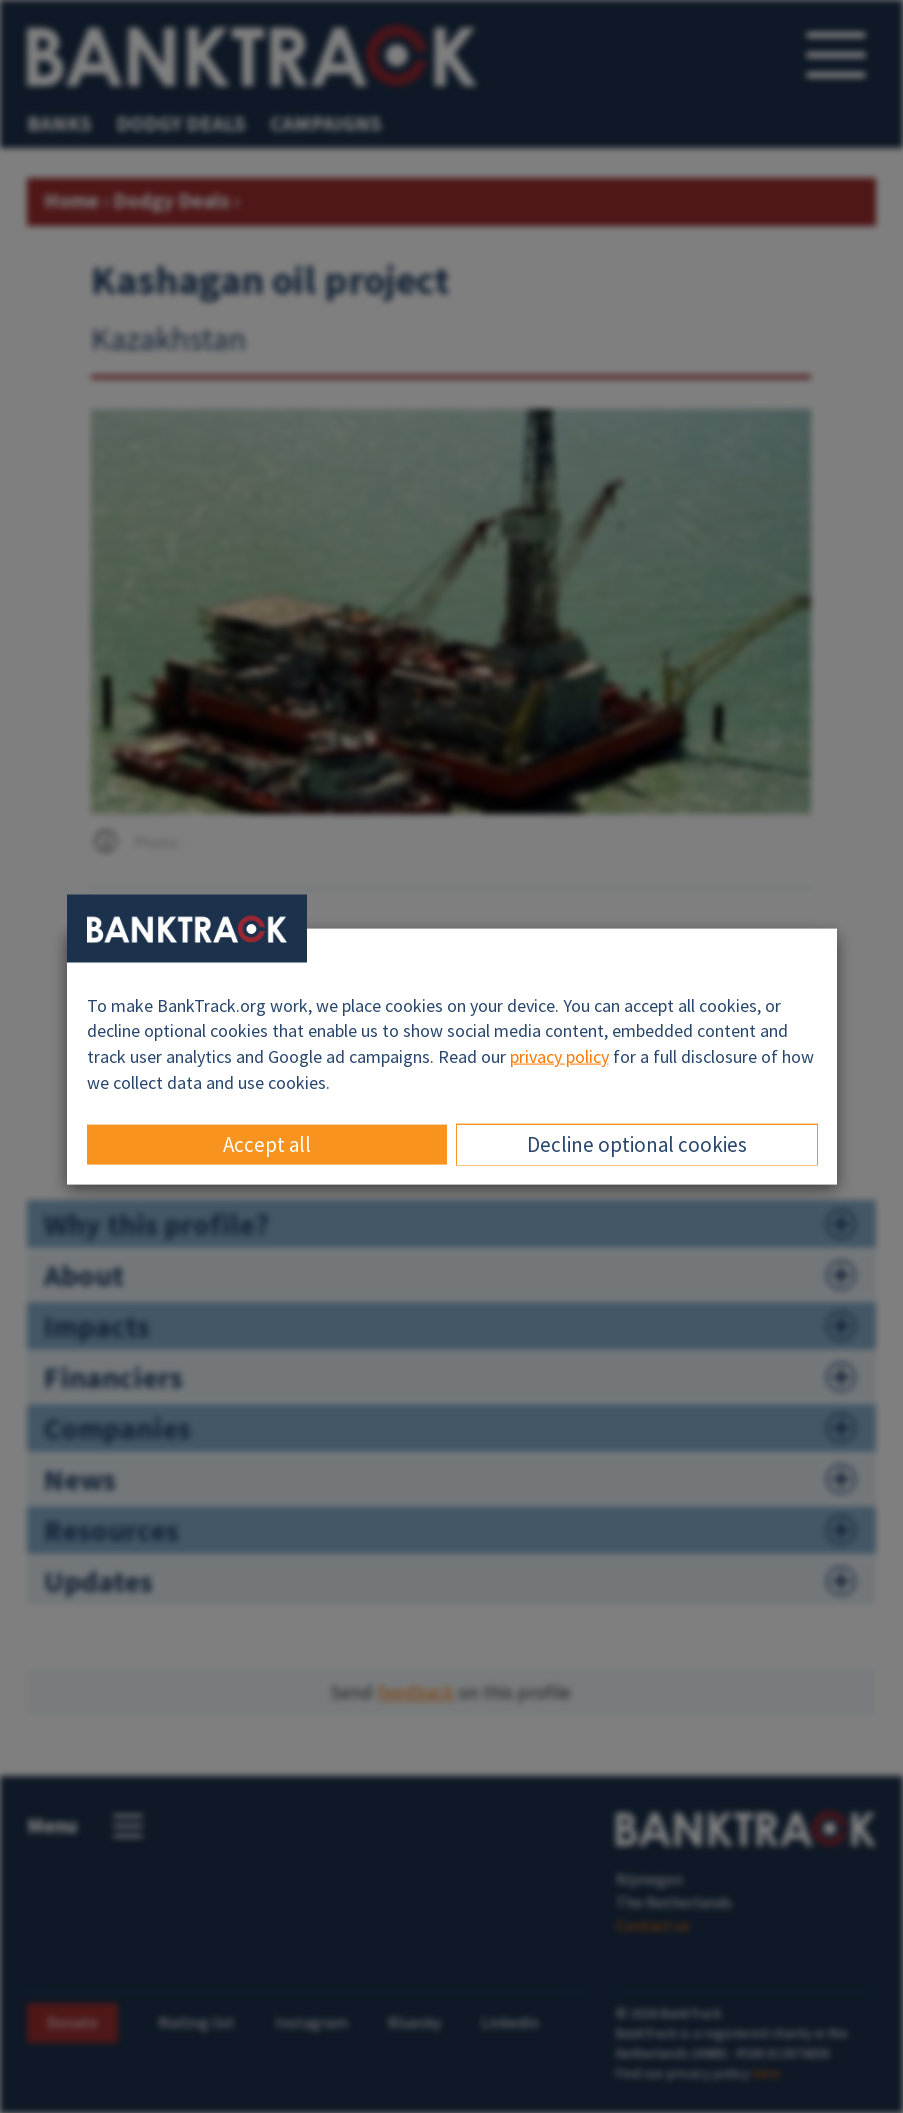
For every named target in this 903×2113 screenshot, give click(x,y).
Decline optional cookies (637, 1144)
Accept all (267, 1144)
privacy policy (559, 1056)
